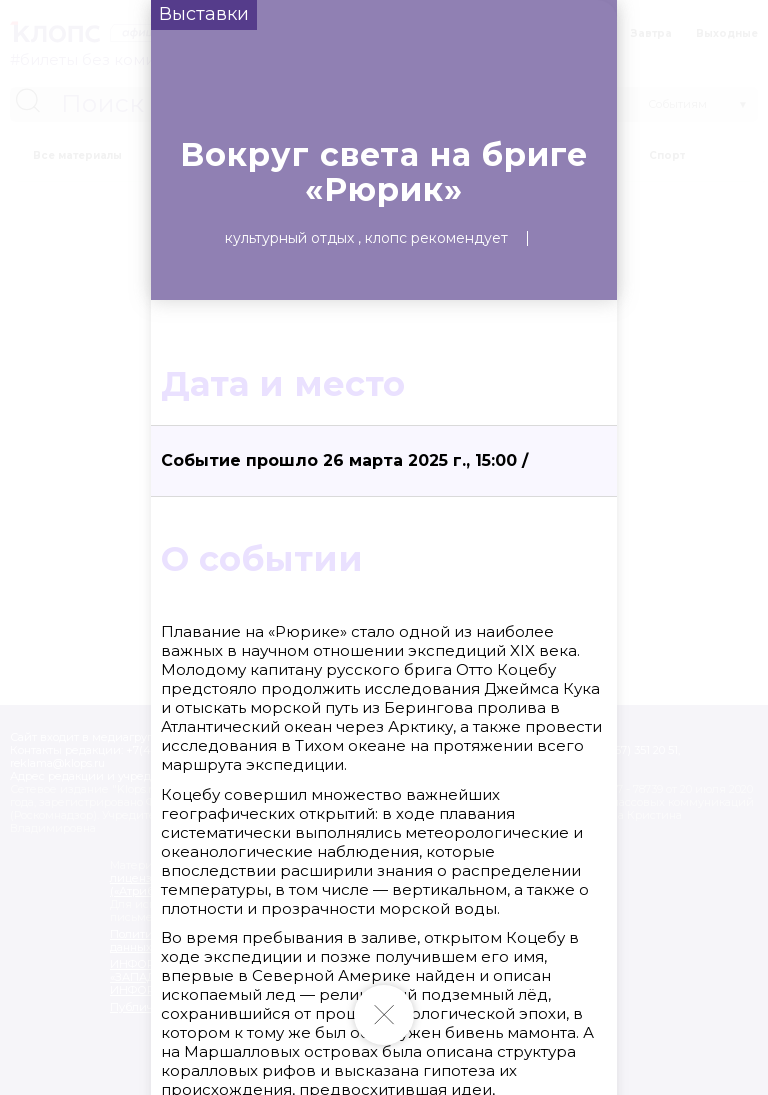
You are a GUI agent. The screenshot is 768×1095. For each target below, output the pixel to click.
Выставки (204, 14)
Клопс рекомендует (436, 238)
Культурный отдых (289, 238)
